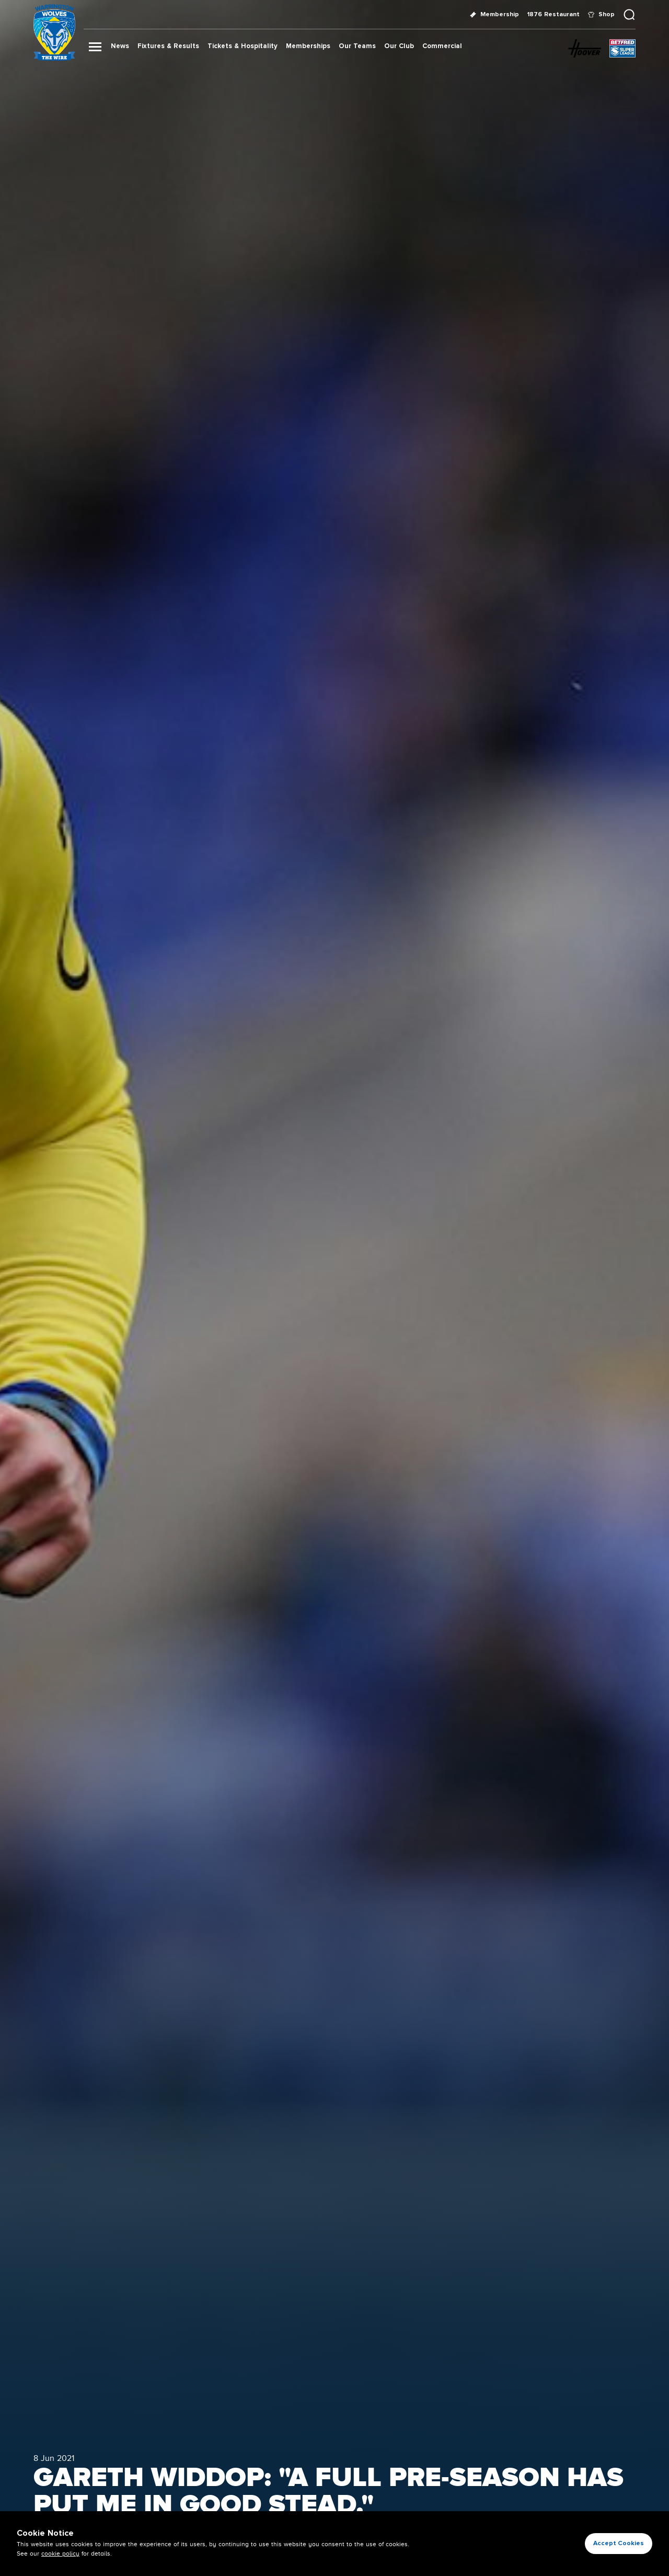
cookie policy (60, 2553)
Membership (494, 14)
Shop (601, 14)
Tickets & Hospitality (242, 46)
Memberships (308, 46)
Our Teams (357, 46)
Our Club (399, 46)
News (120, 46)
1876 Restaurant (553, 14)
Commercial (442, 46)
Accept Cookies (618, 2543)
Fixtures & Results (168, 46)
